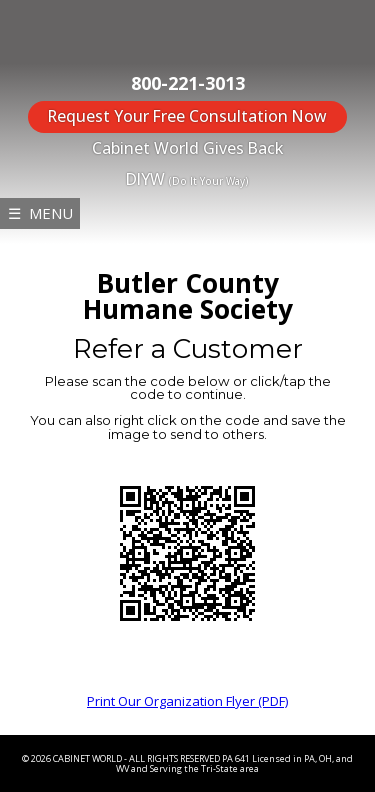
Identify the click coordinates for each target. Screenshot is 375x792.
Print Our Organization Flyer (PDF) (187, 701)
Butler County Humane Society (188, 296)
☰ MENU (40, 213)
